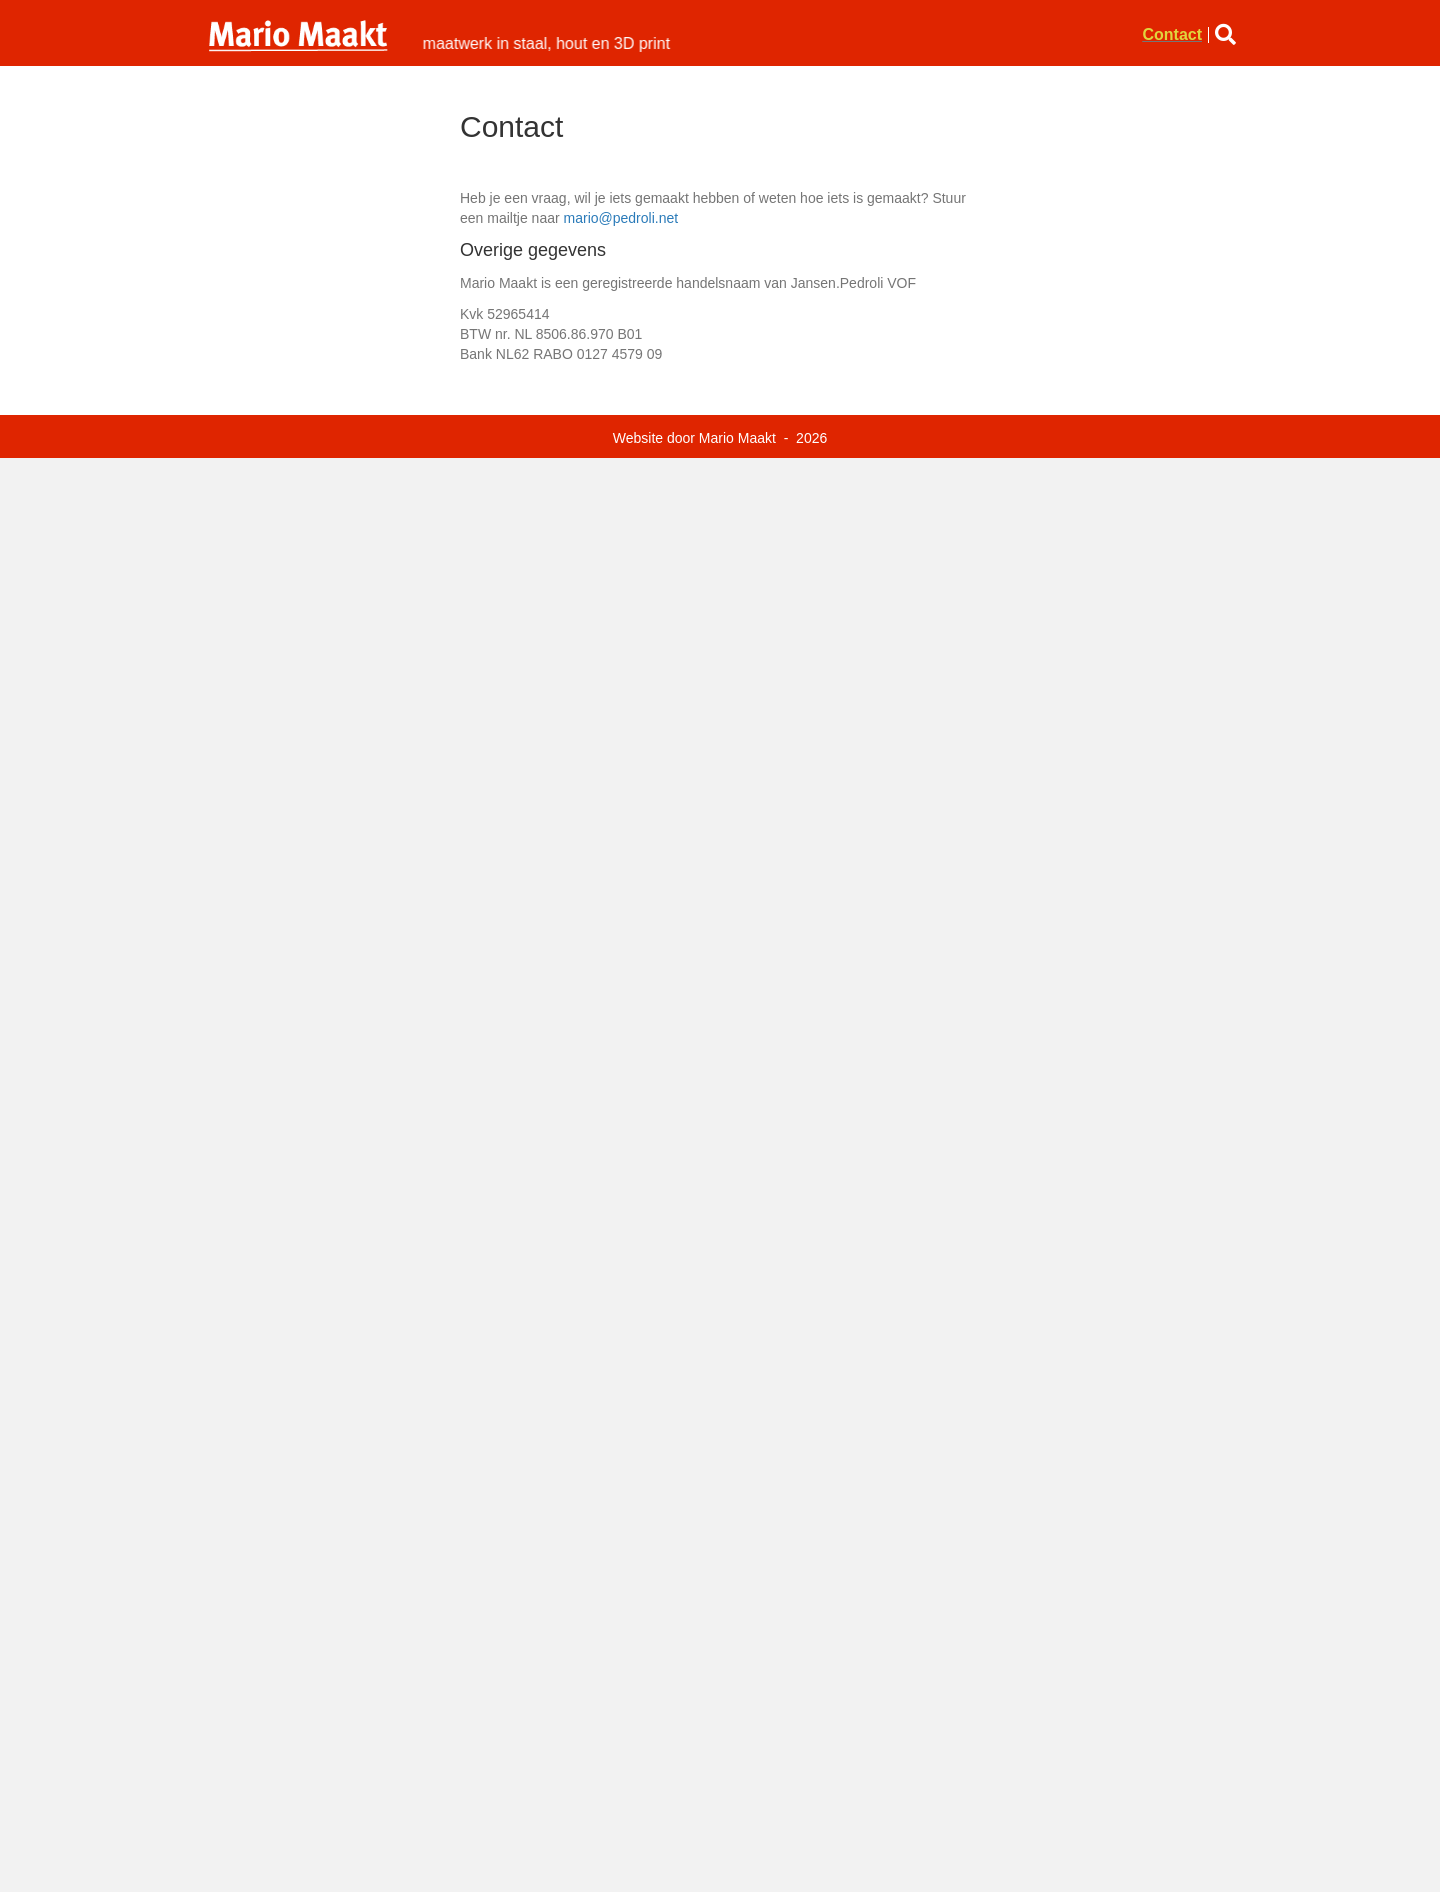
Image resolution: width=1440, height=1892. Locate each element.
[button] (1229, 34)
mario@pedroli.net (621, 218)
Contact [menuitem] (1172, 35)
